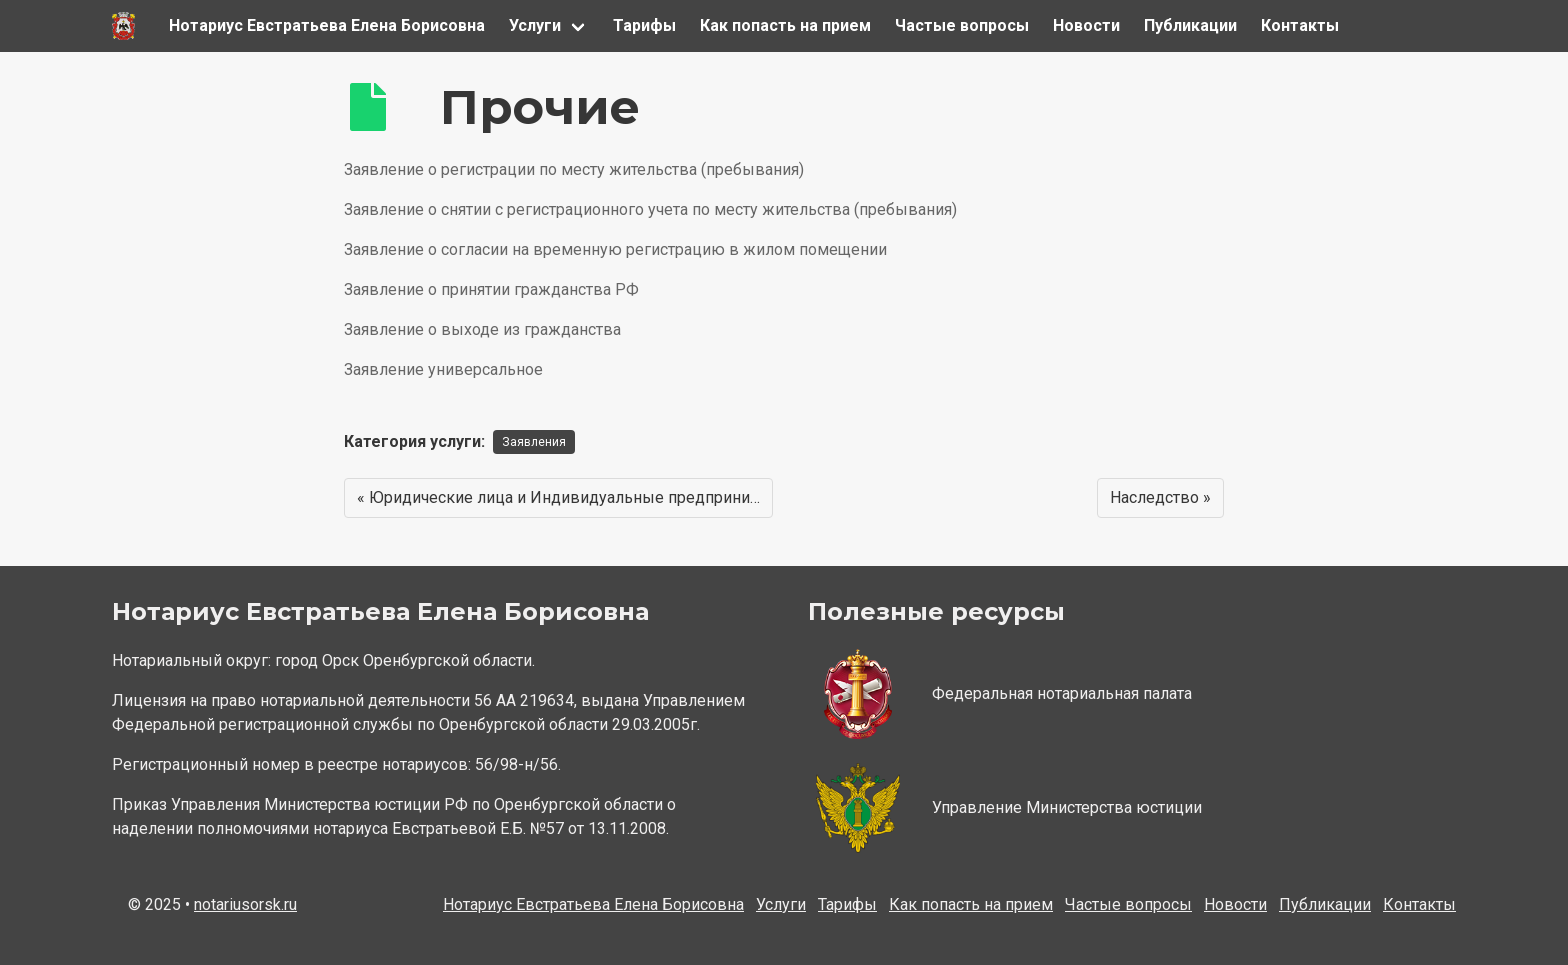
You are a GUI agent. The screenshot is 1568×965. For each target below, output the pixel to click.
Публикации (1190, 25)
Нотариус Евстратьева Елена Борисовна (327, 25)
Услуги (535, 25)
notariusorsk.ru (245, 904)
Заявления (534, 442)
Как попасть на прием (785, 25)
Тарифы (644, 25)
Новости (1086, 25)
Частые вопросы (962, 25)
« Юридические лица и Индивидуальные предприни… (558, 497)
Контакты (1300, 25)
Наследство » (1160, 497)
